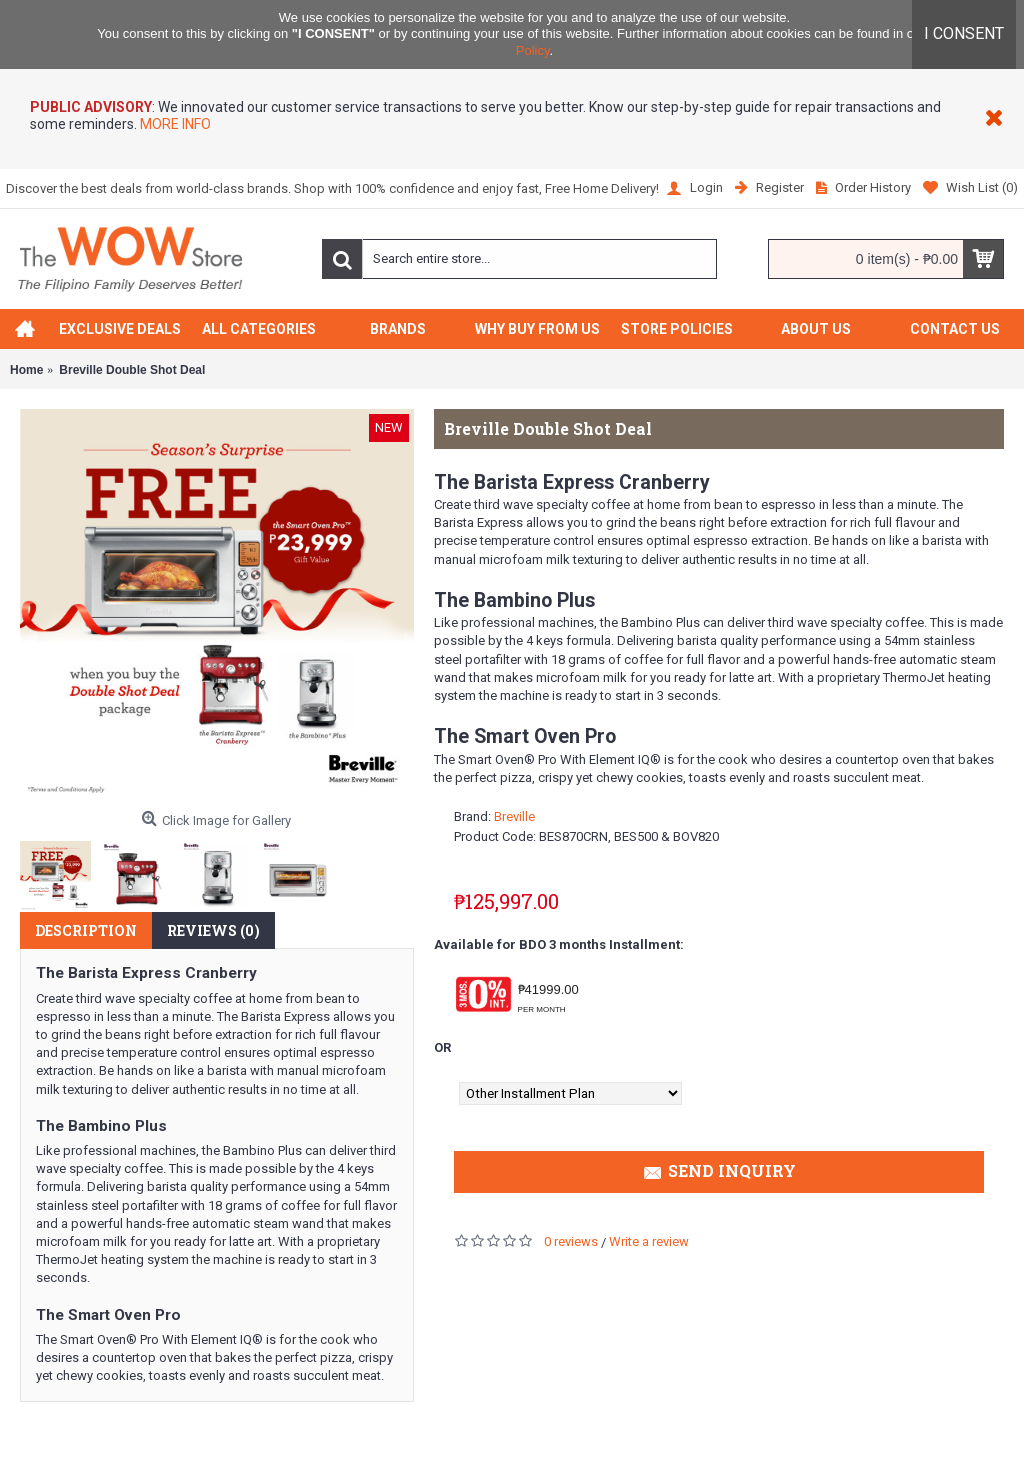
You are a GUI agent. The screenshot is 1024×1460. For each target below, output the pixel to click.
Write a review (649, 1241)
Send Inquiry (719, 1173)
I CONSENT (964, 33)
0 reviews (571, 1241)
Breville (514, 816)
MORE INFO (174, 124)
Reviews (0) (213, 930)
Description (86, 930)
